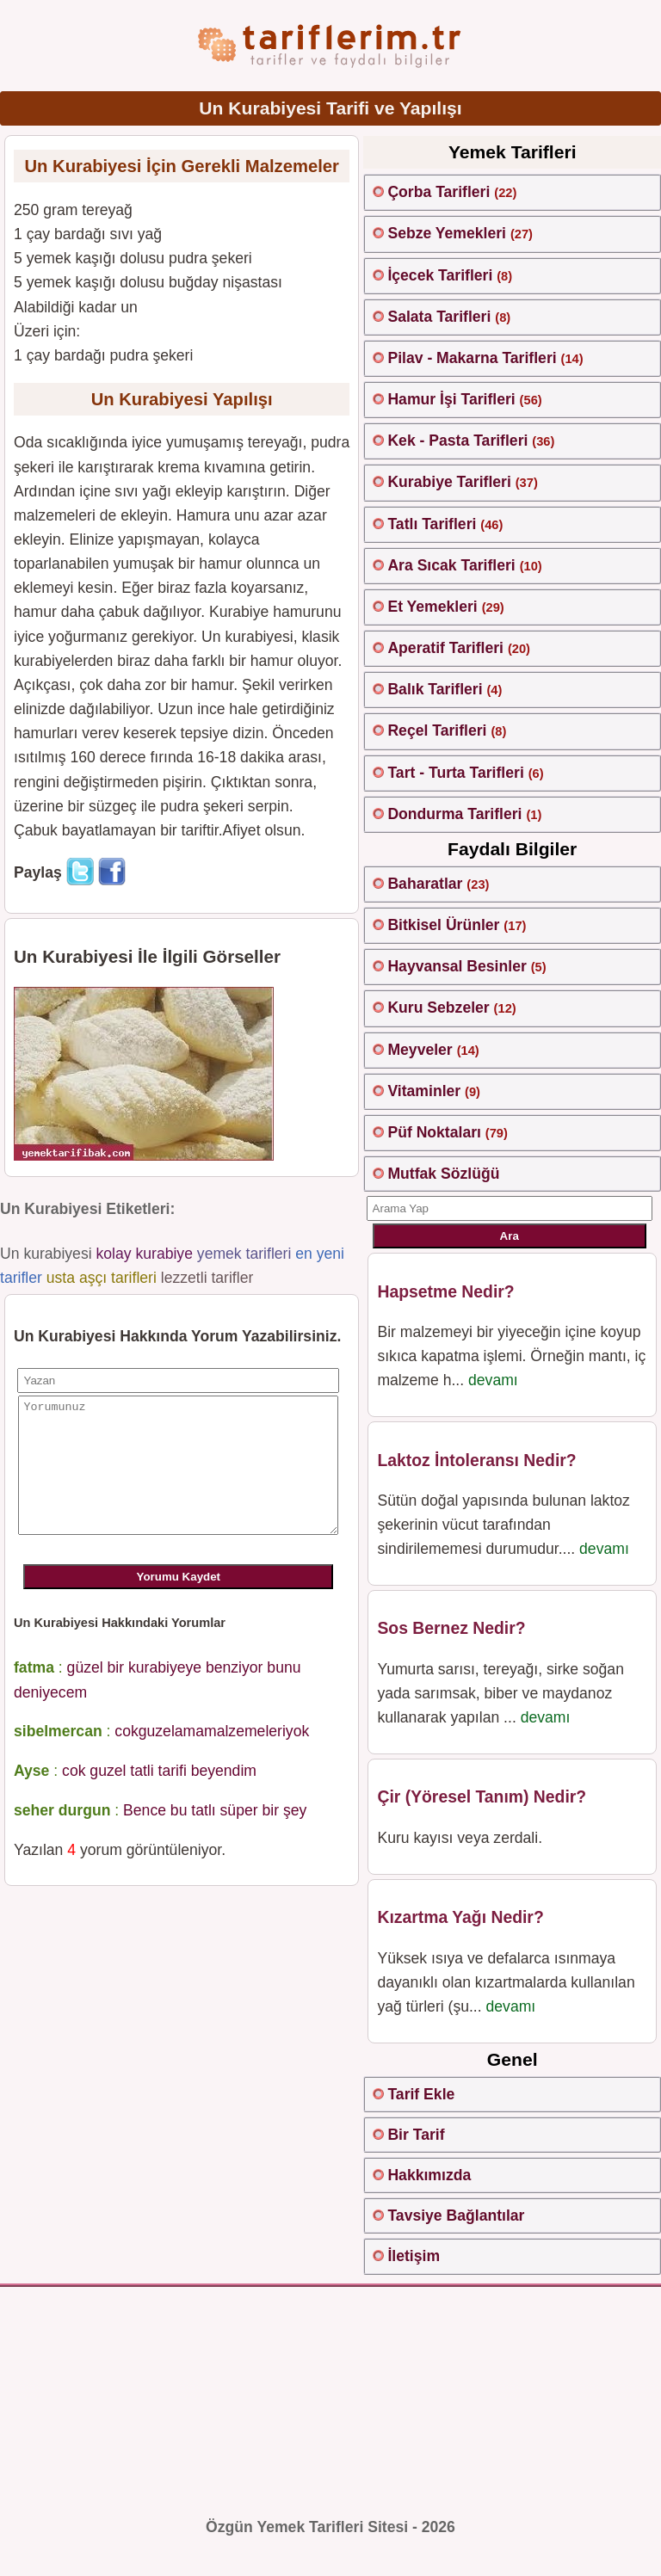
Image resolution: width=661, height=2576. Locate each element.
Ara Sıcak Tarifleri (451, 565)
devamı (493, 1380)
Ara (509, 1235)
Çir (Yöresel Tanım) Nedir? (481, 1796)
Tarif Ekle (420, 2094)
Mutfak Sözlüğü (443, 1173)
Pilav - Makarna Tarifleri (471, 358)
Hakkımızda (429, 2175)
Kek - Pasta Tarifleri (457, 440)
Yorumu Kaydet (179, 1602)
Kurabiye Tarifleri (448, 481)
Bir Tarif (415, 2134)
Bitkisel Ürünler (443, 925)
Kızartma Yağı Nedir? (460, 1916)
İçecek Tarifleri (439, 275)
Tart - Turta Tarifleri (455, 772)
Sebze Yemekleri (446, 233)
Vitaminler (423, 1091)
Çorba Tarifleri (438, 191)
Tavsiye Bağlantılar (455, 2215)
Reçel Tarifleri (436, 730)
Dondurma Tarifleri (454, 814)
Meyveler (419, 1049)
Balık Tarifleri (434, 689)
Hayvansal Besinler (456, 966)
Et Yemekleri (432, 606)
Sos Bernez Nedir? (451, 1627)
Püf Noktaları (434, 1132)
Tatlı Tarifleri (431, 524)
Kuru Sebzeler (438, 1007)
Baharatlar (424, 883)
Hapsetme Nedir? (445, 1291)
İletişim (413, 2256)
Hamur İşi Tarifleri (451, 399)
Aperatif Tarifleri (445, 647)
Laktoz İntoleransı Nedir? (476, 1460)
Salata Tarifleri (439, 316)
